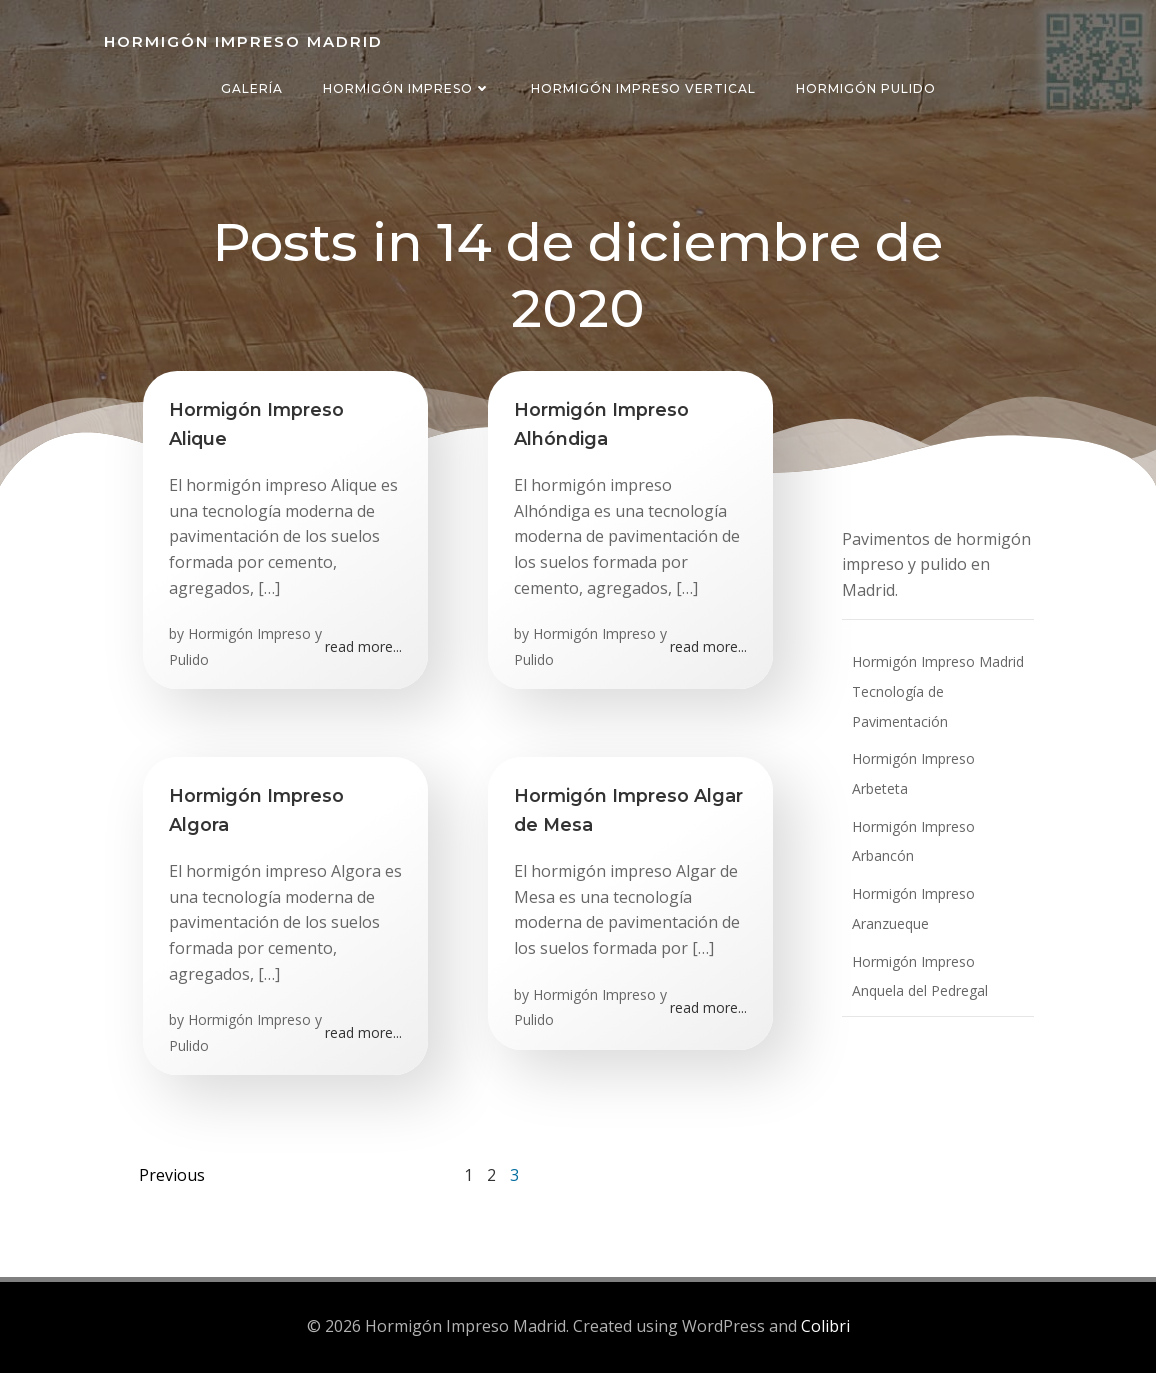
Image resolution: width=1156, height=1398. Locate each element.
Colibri (825, 1354)
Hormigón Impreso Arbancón (937, 801)
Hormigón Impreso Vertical (643, 88)
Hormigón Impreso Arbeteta (934, 763)
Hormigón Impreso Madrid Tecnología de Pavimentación (929, 696)
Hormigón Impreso (407, 88)
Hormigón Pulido (866, 88)
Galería (252, 88)
